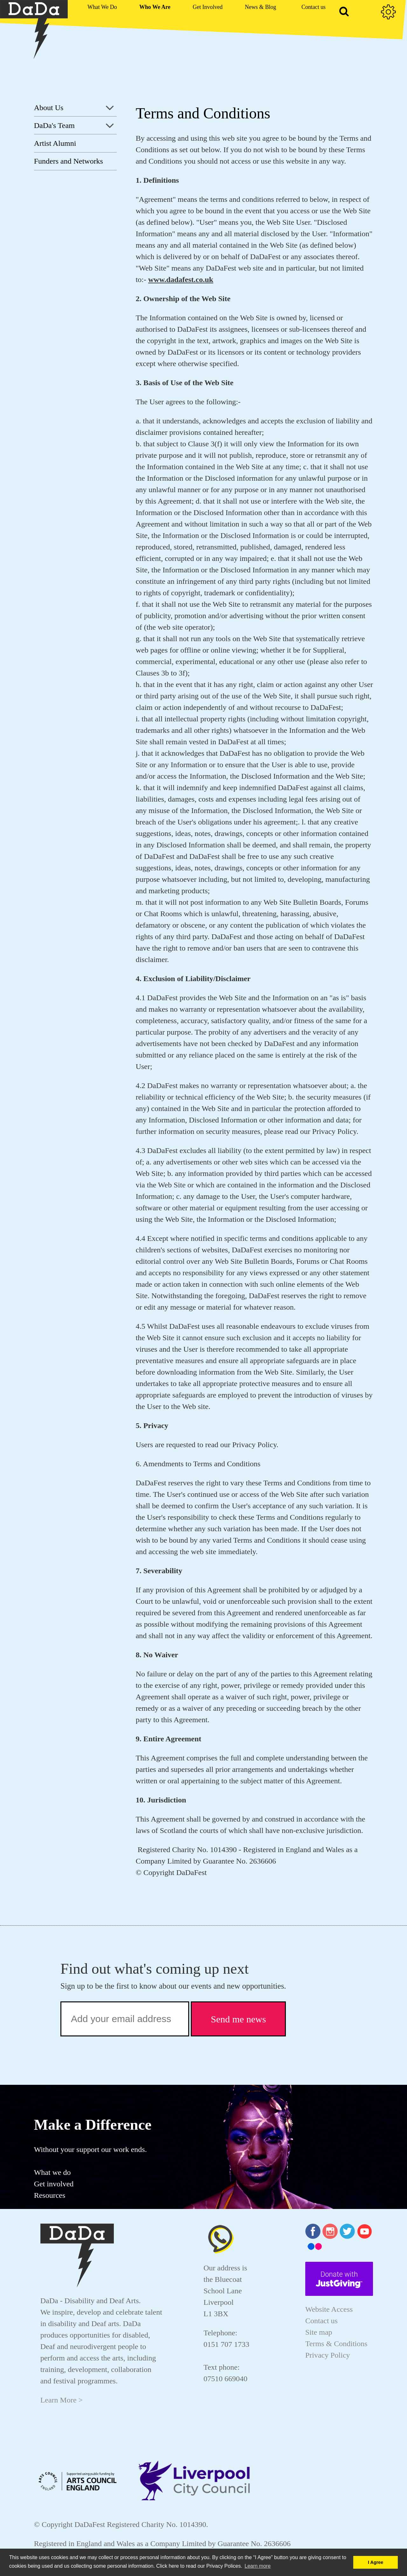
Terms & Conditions (336, 2343)
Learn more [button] (258, 2566)
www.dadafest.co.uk (180, 279)
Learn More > (61, 2400)
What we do (52, 2172)
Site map (318, 2332)
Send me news (238, 2019)
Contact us (321, 2321)
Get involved (54, 2184)
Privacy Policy (327, 2355)
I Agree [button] (375, 2562)
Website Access (329, 2309)
